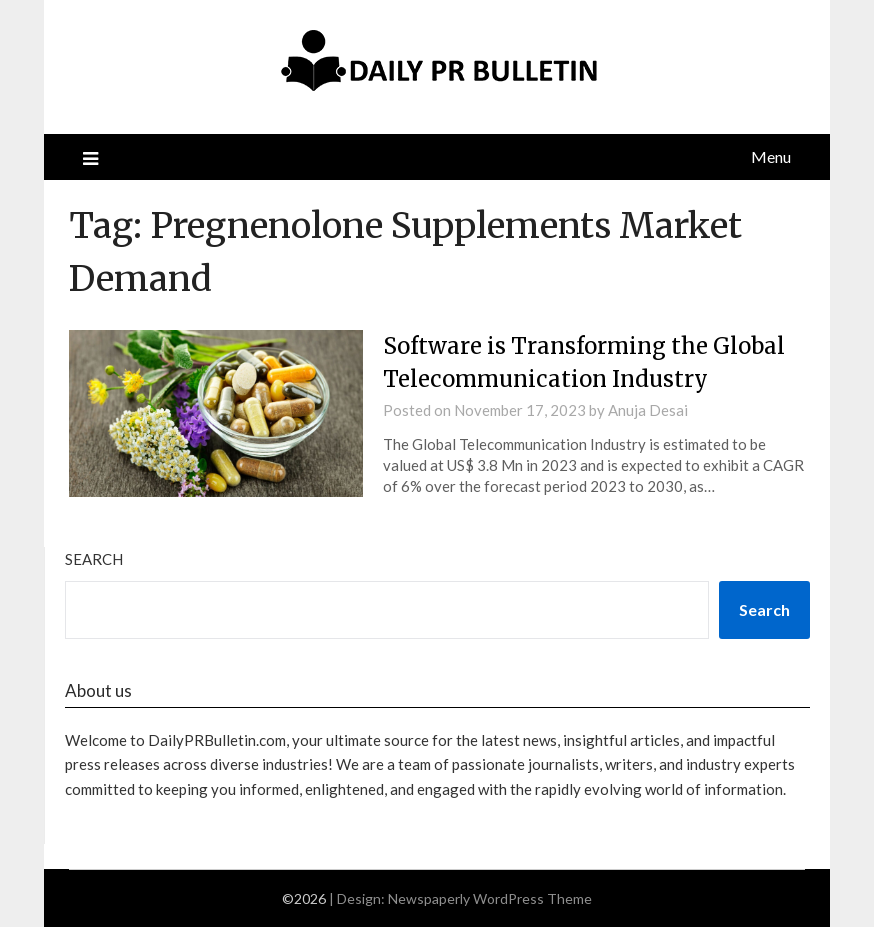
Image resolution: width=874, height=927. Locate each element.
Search (94, 559)
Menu (771, 156)
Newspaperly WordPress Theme (490, 898)
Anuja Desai (648, 410)
